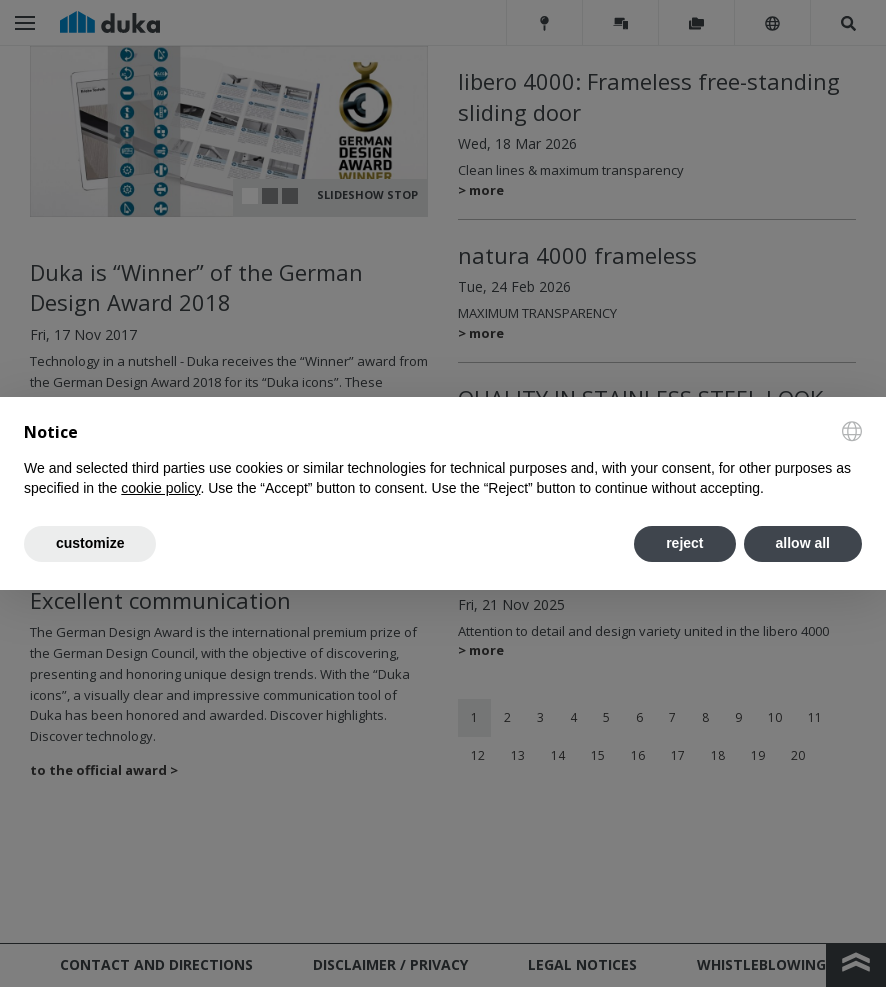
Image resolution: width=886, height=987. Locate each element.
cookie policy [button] (160, 488)
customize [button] (90, 543)
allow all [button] (803, 543)
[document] (443, 460)
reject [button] (684, 543)
